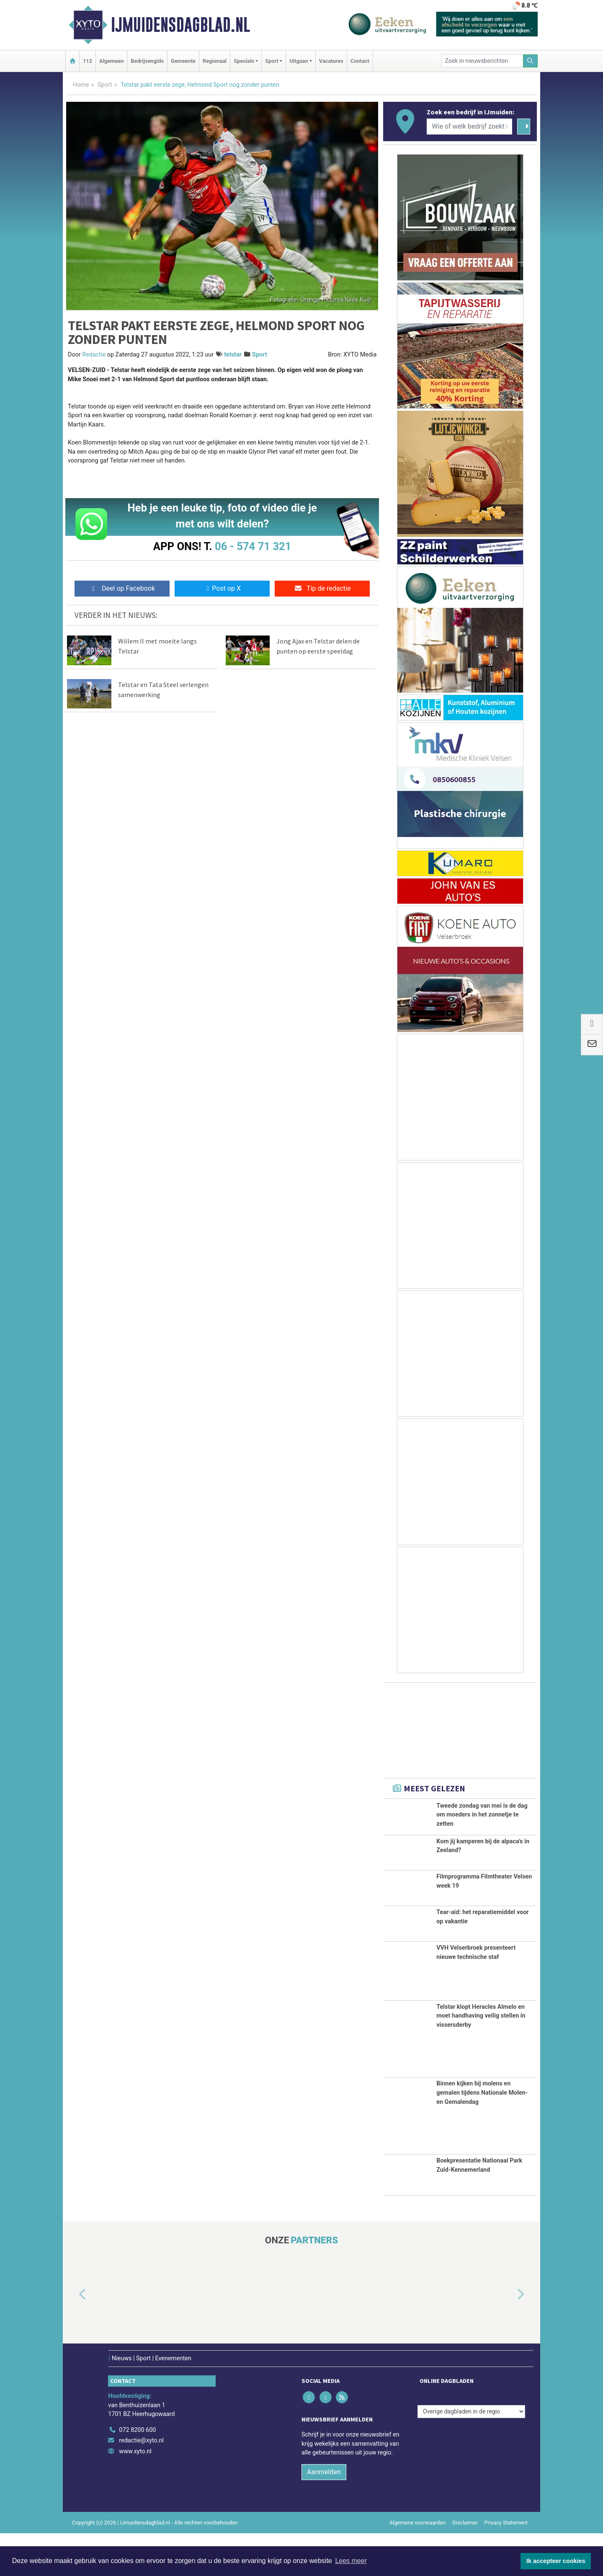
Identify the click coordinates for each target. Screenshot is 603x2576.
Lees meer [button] (351, 2560)
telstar (233, 354)
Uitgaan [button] (298, 61)
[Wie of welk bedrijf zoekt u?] (469, 126)
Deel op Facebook (122, 588)
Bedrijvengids (147, 61)
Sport (105, 84)
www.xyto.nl (135, 2494)
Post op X (222, 588)
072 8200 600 (137, 2472)
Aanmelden (324, 2515)
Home (81, 84)
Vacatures (331, 61)
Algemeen (111, 61)
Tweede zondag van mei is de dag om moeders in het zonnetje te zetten (482, 1814)
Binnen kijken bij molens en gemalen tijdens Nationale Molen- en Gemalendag (482, 2135)
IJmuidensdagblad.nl (180, 24)
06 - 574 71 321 (253, 546)
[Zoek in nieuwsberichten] (482, 60)
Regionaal (215, 61)
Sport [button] (271, 61)
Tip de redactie (322, 588)
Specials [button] (244, 61)
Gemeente (183, 61)
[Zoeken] (530, 60)
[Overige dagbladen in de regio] (471, 2454)
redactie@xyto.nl (141, 2483)
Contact (359, 61)
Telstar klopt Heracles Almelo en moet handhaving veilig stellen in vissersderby (480, 2058)
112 (87, 61)
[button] (73, 2338)
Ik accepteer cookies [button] (555, 2561)
